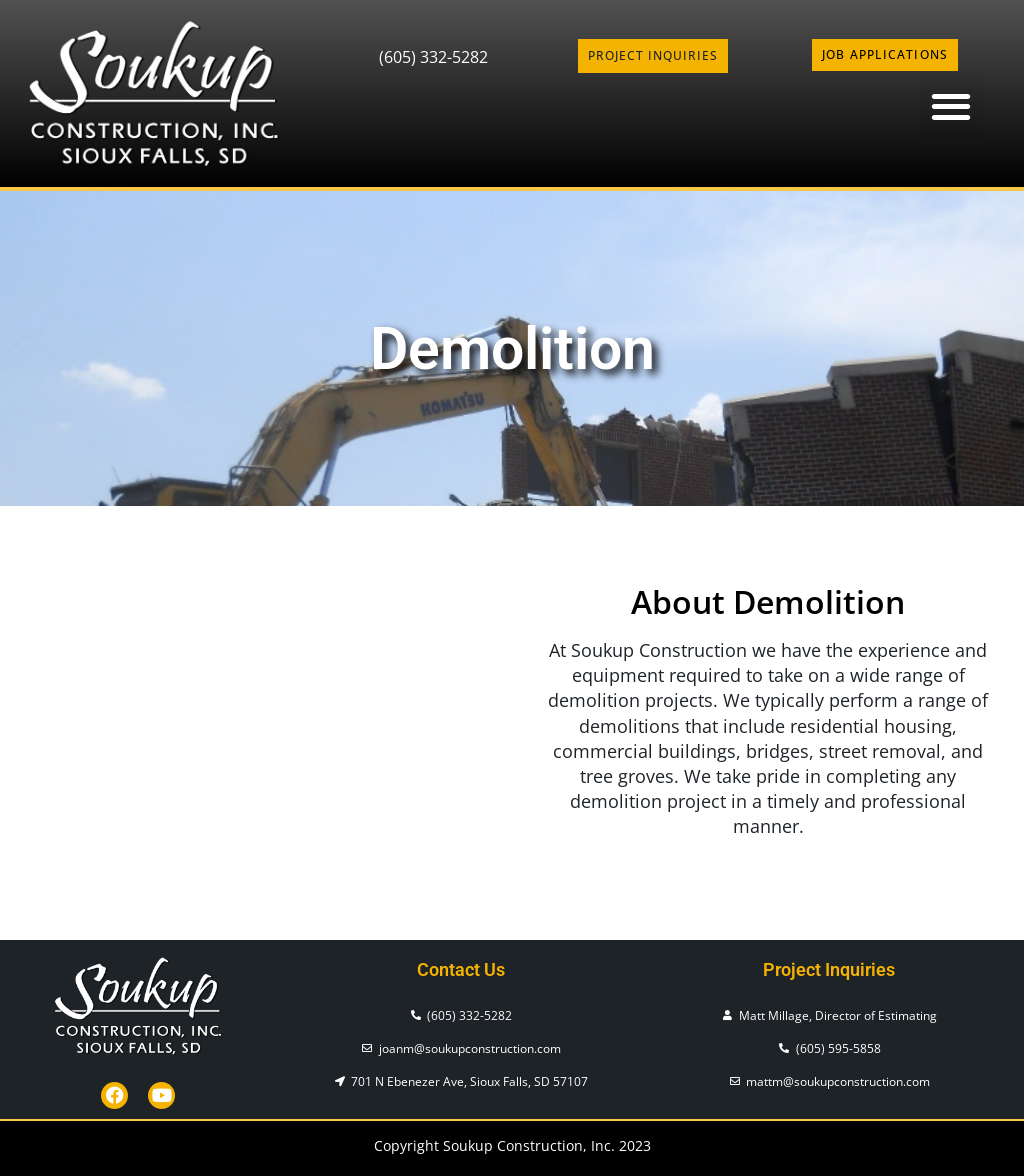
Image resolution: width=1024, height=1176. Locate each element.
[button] (951, 106)
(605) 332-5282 (433, 57)
